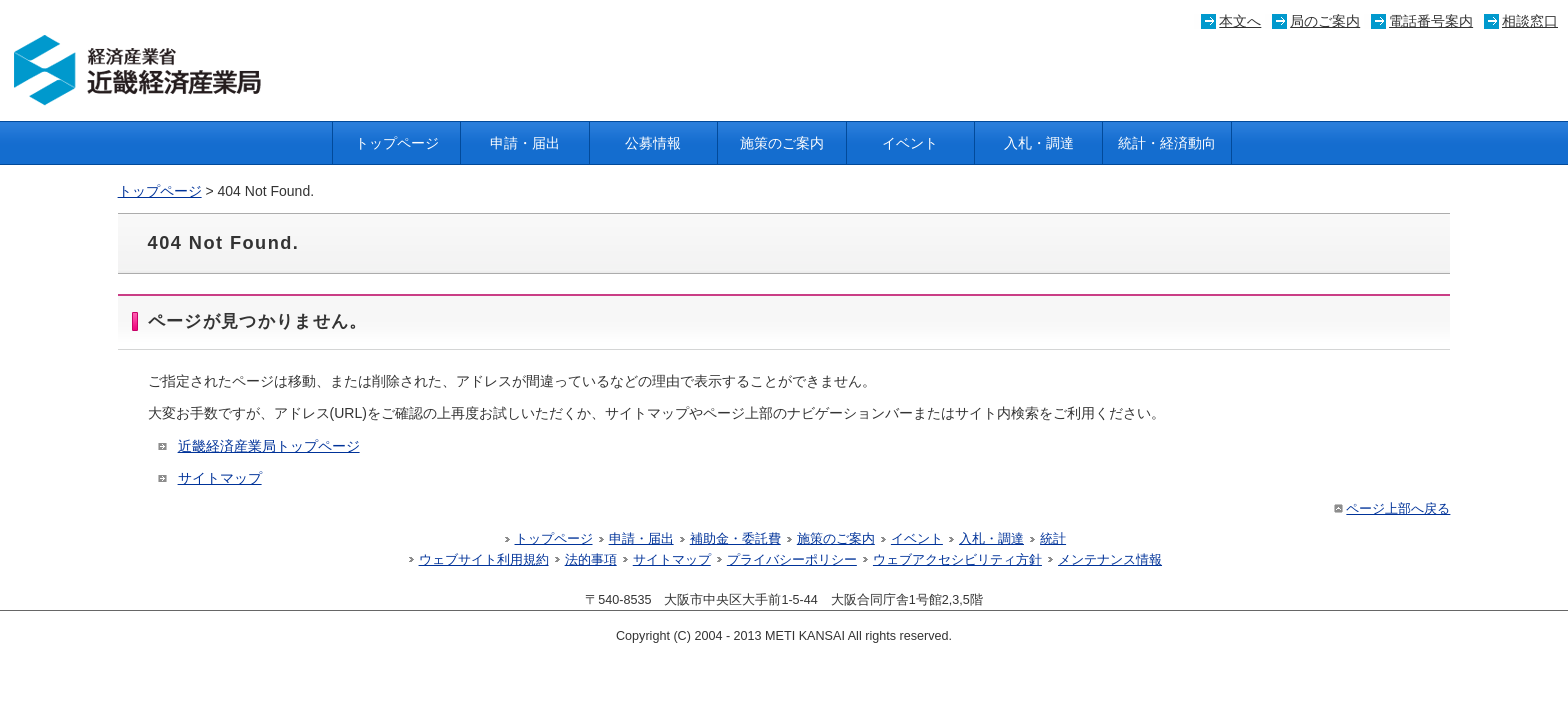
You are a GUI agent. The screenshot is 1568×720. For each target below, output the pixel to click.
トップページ (397, 143)
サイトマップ (220, 478)
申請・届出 (525, 143)
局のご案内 (1325, 21)
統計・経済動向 (1167, 143)
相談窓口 (1530, 21)
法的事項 (591, 560)
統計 (1053, 539)
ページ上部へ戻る (1390, 509)
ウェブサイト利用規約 (484, 560)
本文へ (1240, 21)
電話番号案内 (1431, 21)
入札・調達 (1039, 143)
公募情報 (653, 143)
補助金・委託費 (735, 539)
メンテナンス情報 (1110, 560)
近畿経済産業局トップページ (269, 446)
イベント (910, 143)
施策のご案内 (782, 143)
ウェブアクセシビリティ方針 (957, 560)
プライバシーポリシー (792, 560)
